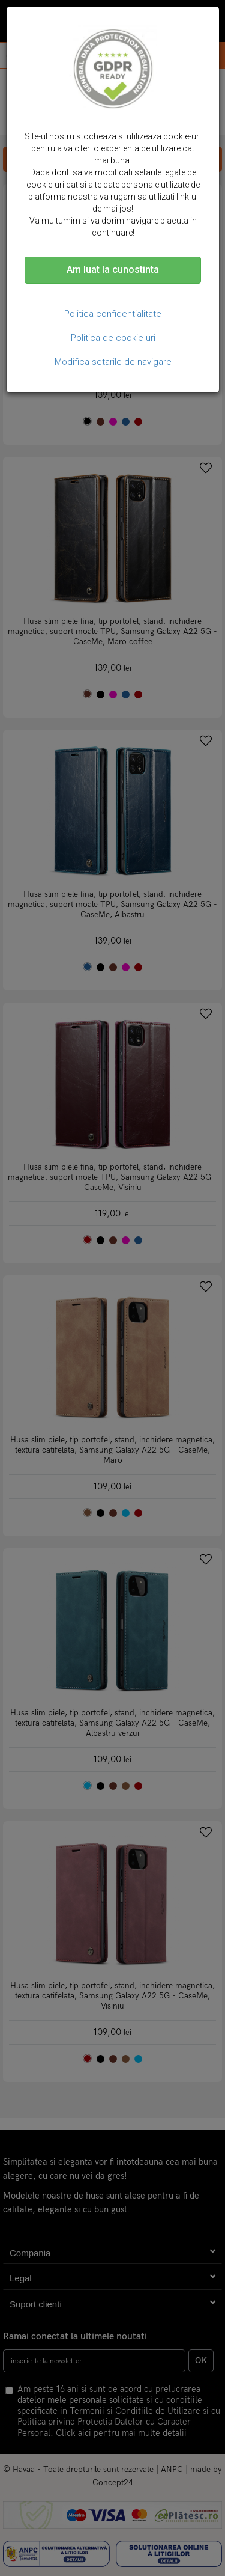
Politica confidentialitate (112, 313)
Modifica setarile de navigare (113, 361)
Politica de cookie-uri (113, 337)
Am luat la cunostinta (113, 269)
